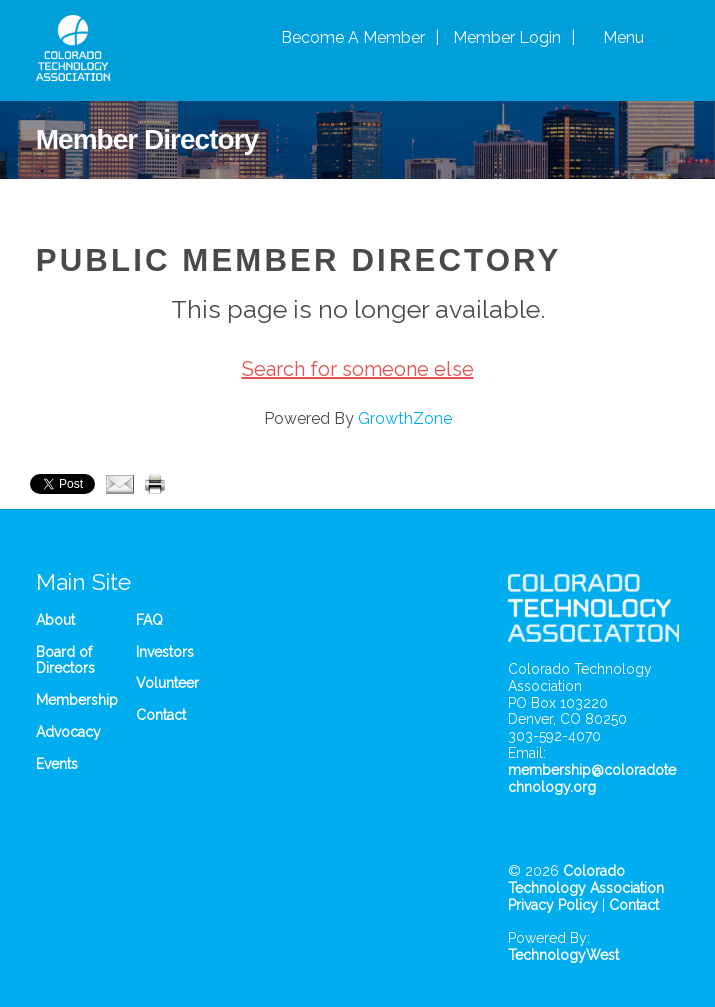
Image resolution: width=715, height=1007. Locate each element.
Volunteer (167, 683)
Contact (161, 715)
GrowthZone (405, 418)
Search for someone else (358, 369)
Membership (77, 700)
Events (57, 764)
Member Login (507, 37)
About (55, 620)
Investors (165, 652)
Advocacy (68, 732)
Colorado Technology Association (586, 879)
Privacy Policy (553, 905)
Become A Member (353, 37)
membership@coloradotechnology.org (592, 778)
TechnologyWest (563, 955)
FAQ (149, 620)
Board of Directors (65, 660)
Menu (623, 37)
